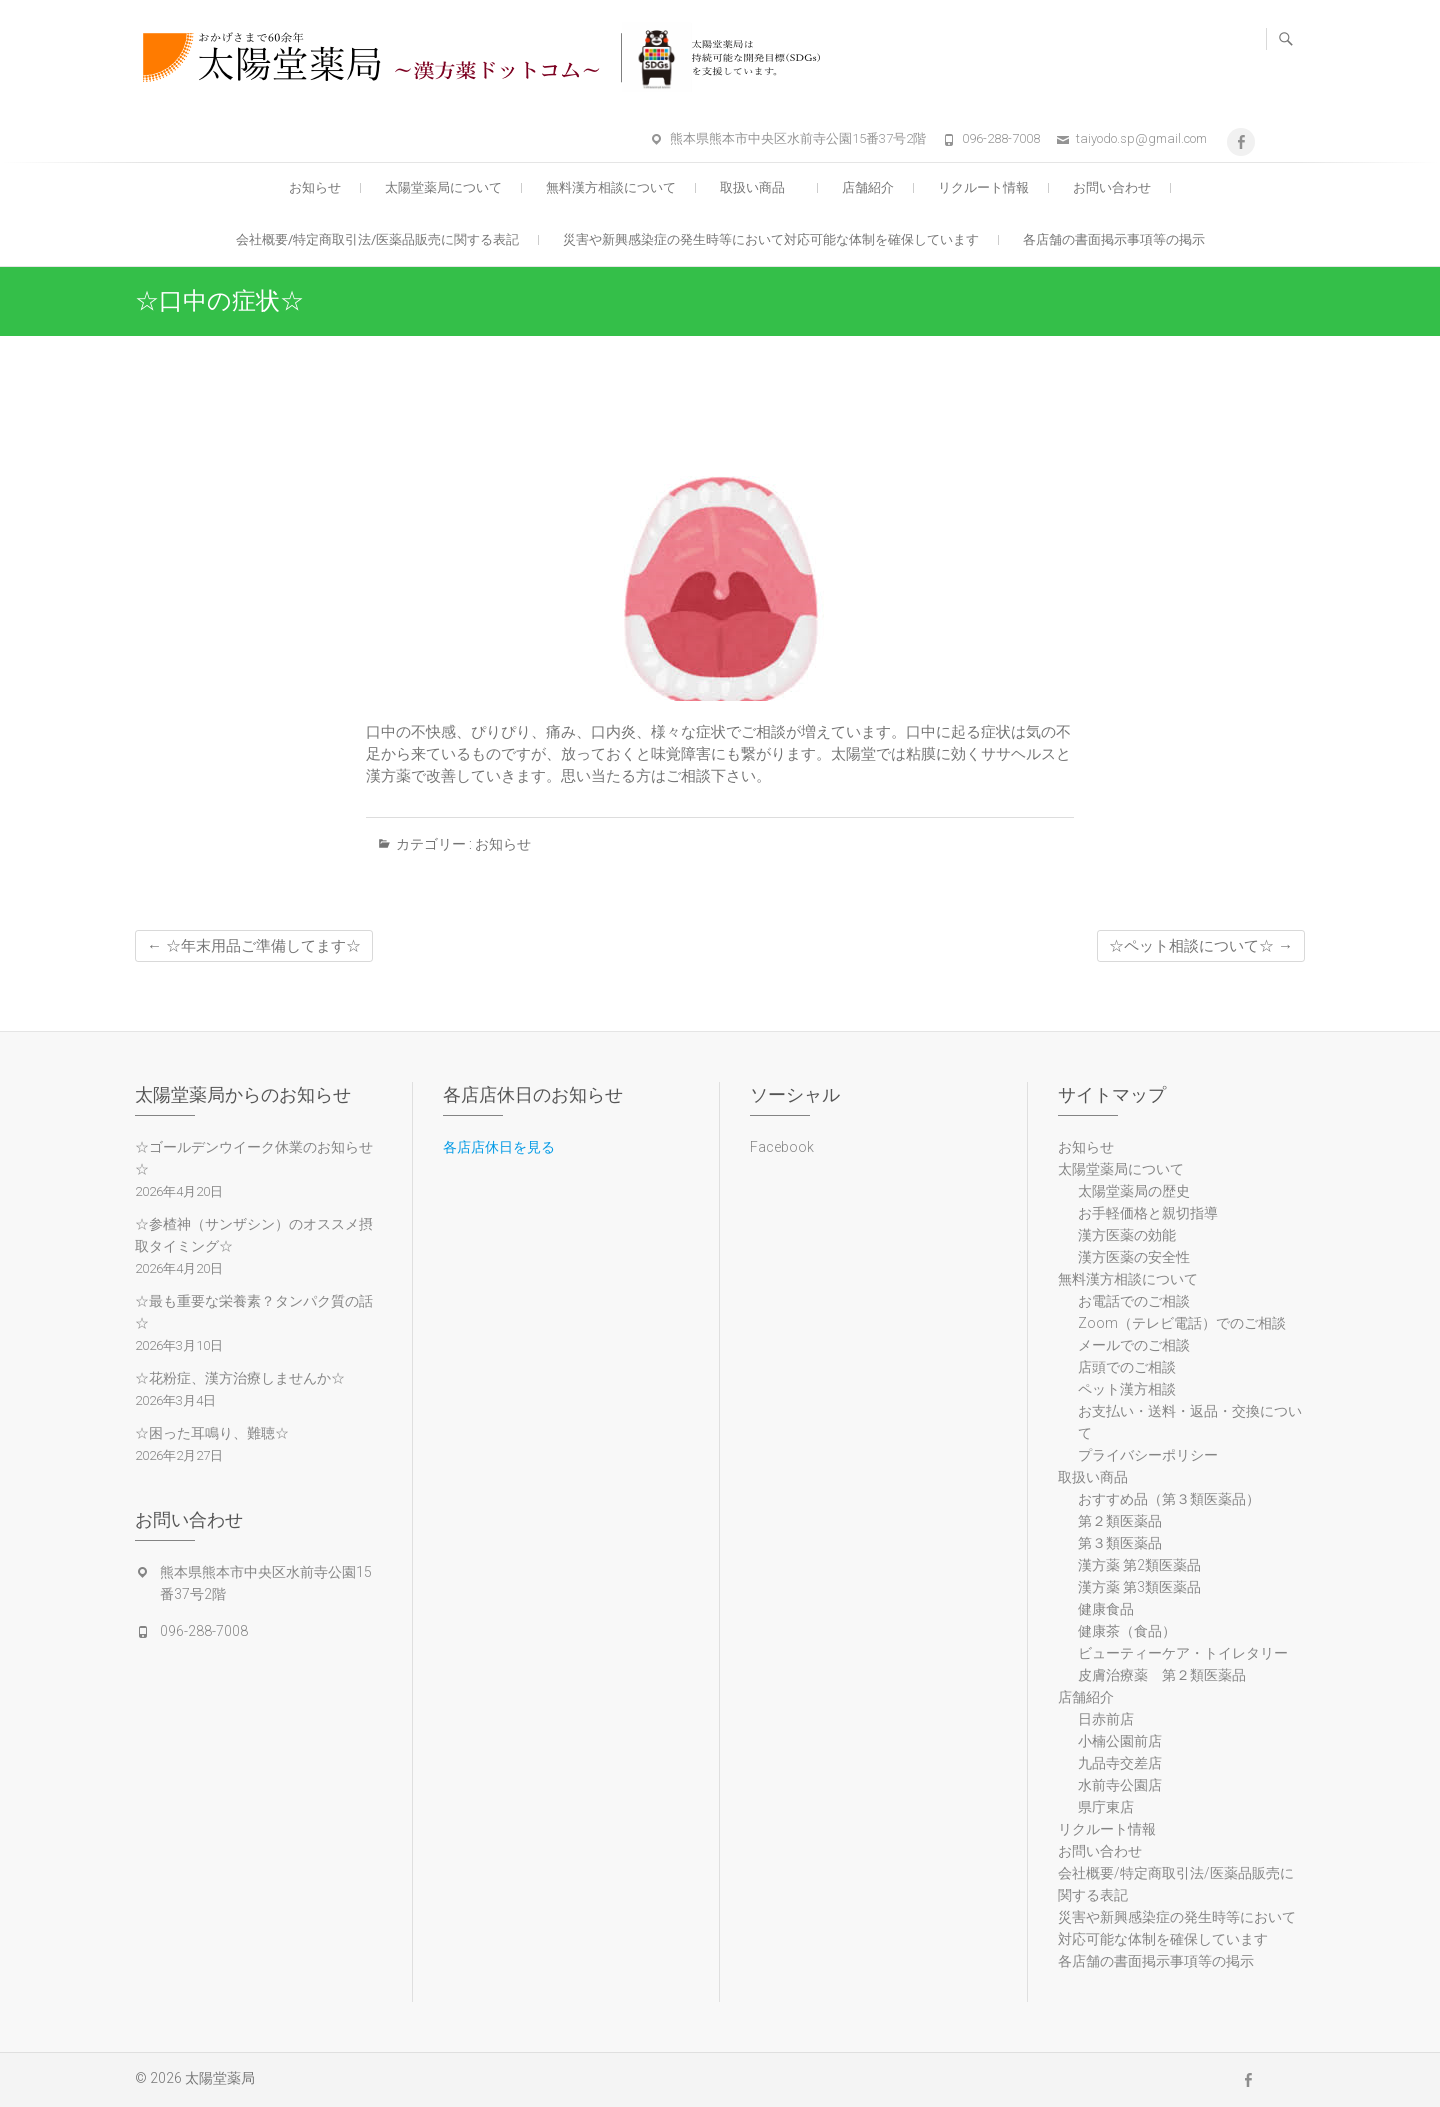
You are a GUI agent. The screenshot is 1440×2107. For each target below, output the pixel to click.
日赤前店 (1106, 1719)
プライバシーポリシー (1148, 1455)
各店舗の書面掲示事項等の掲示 (1114, 239)
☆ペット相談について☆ (1201, 946)
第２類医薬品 (1120, 1521)
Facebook (782, 1147)
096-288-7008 (1001, 138)
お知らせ (315, 187)
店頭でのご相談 (1127, 1367)
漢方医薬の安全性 (1134, 1257)
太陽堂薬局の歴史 (1134, 1191)
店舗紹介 (868, 187)
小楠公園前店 (1120, 1741)
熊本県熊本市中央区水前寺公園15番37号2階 (798, 138)
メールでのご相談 (1134, 1345)
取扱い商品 (759, 187)
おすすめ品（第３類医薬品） (1169, 1499)
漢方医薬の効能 (1127, 1235)
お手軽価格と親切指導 (1148, 1213)
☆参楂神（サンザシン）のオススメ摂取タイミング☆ (254, 1235)
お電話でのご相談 (1134, 1301)
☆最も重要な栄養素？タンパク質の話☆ (254, 1312)
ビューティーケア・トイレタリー (1183, 1653)
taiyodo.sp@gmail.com (1141, 138)
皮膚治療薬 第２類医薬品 (1162, 1675)
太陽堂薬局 (220, 2078)
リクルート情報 (983, 187)
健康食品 (1106, 1609)
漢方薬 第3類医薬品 (1139, 1587)
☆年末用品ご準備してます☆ (254, 946)
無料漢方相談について (611, 187)
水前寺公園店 (1120, 1785)
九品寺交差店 (1120, 1763)
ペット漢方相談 (1127, 1389)
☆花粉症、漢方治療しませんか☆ (240, 1378)
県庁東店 (1106, 1807)
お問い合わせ (1112, 187)
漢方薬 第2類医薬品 (1139, 1565)
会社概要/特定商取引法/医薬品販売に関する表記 (377, 239)
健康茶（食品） (1127, 1631)
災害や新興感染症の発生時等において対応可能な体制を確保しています (771, 239)
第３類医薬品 (1120, 1543)
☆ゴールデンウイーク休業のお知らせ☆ (254, 1158)
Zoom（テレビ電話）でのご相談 (1182, 1323)
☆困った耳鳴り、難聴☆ (212, 1433)
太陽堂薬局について (443, 187)
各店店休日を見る (499, 1147)
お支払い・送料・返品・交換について (1190, 1422)
